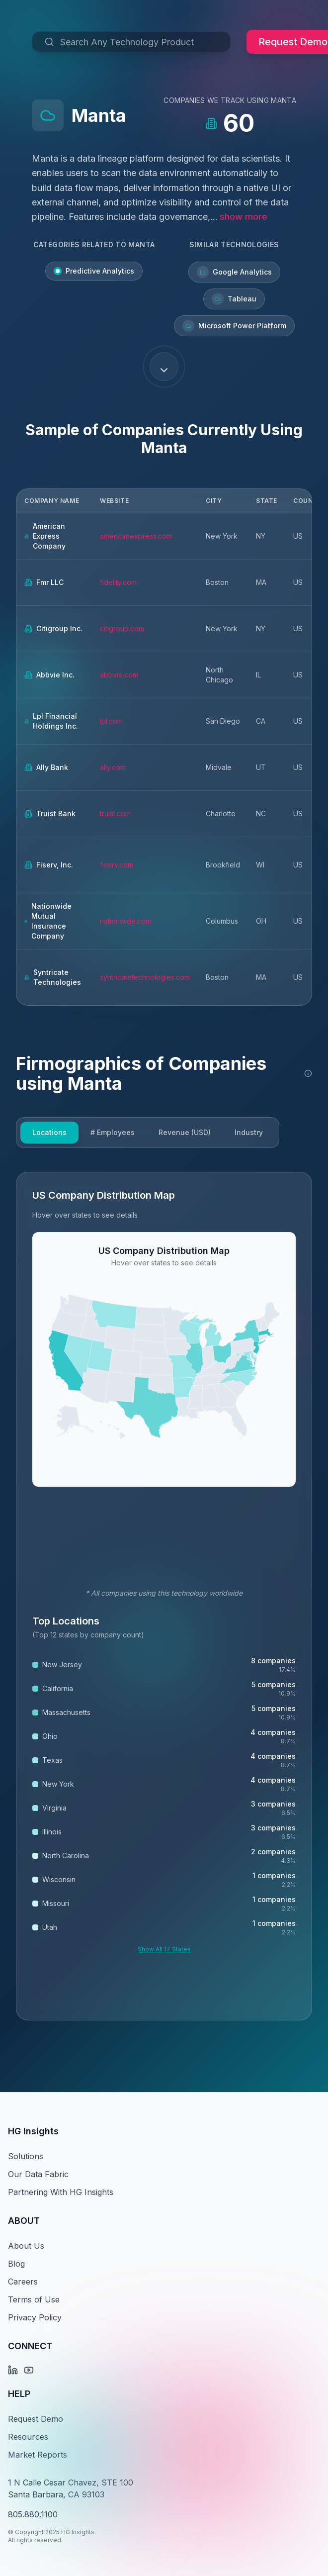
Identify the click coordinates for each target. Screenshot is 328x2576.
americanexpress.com (136, 536)
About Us (26, 2246)
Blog (16, 2264)
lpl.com (111, 721)
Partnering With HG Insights (60, 2192)
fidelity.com (118, 582)
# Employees (112, 1132)
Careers (23, 2282)
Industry (249, 1132)
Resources (28, 2437)
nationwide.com (125, 921)
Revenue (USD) (185, 1132)
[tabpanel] (164, 1596)
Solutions (25, 2156)
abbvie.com (119, 674)
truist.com (115, 813)
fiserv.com (116, 864)
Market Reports (37, 2455)
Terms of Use (34, 2299)
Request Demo (35, 2419)
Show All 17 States (164, 1949)
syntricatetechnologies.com (145, 977)
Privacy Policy (35, 2317)
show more (243, 216)
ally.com (113, 767)
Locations (49, 1132)
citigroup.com (122, 628)
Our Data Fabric (38, 2174)
